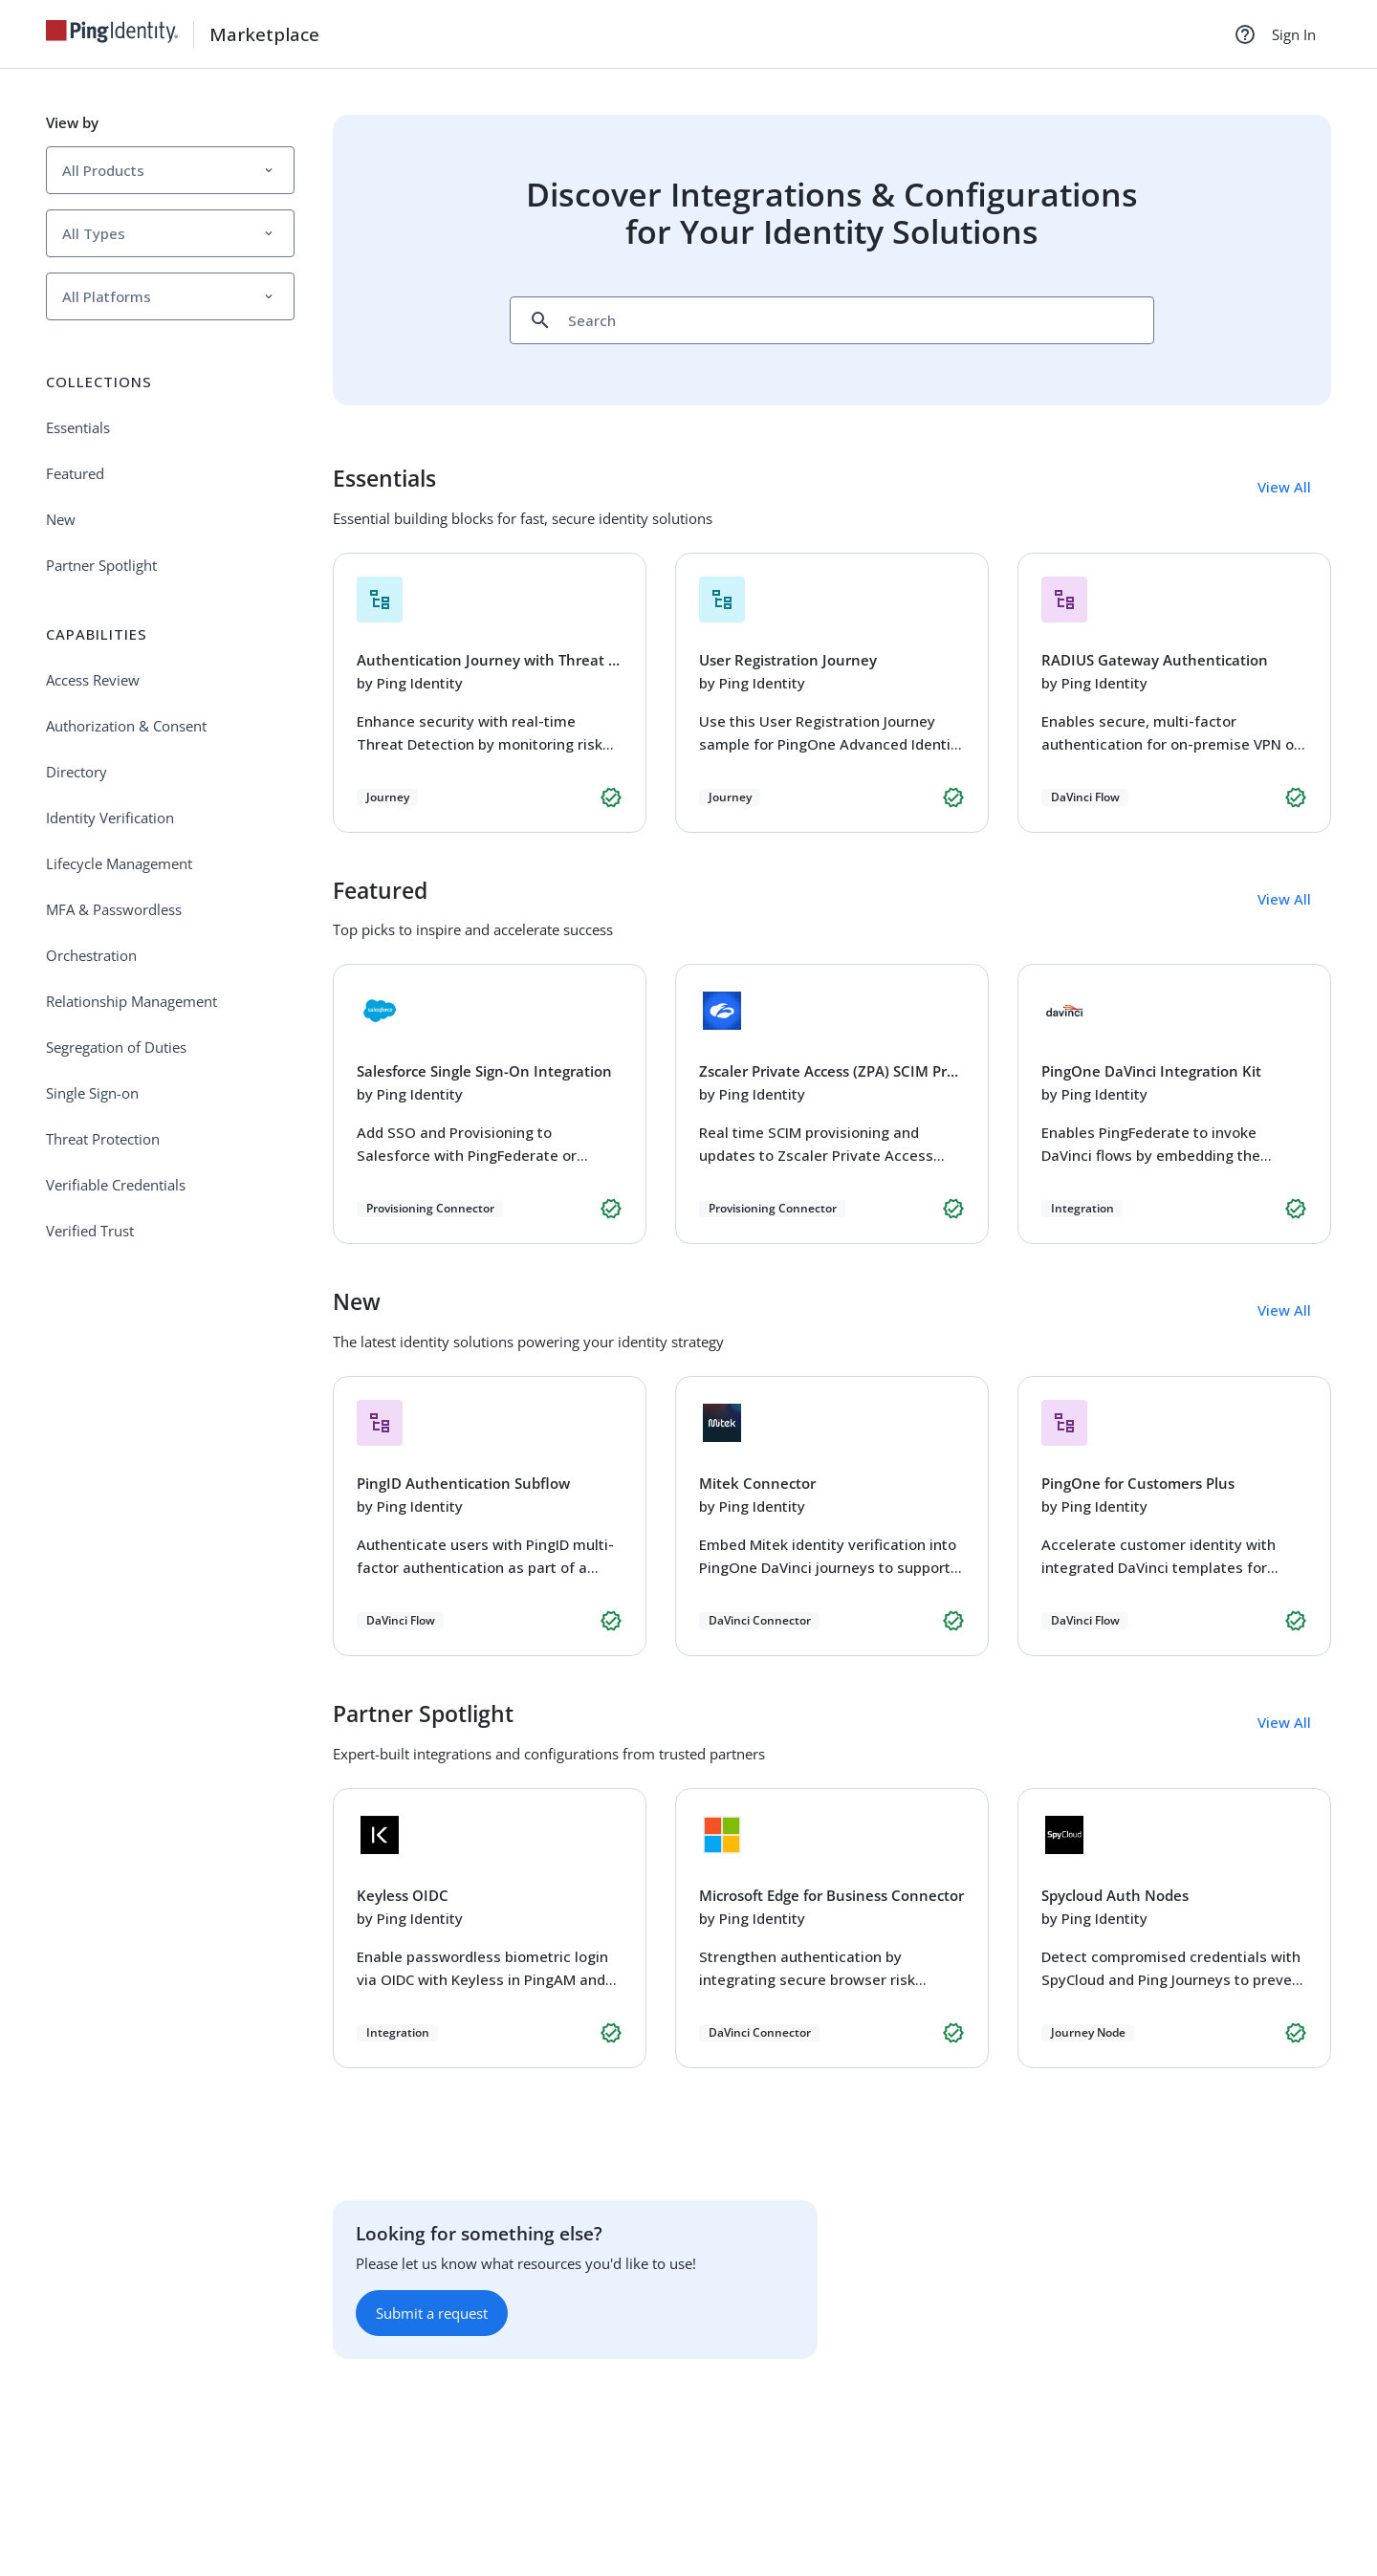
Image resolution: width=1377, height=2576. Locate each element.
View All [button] (1284, 486)
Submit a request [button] (432, 2313)
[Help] (1245, 34)
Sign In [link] (1294, 34)
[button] (170, 170)
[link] (119, 34)
